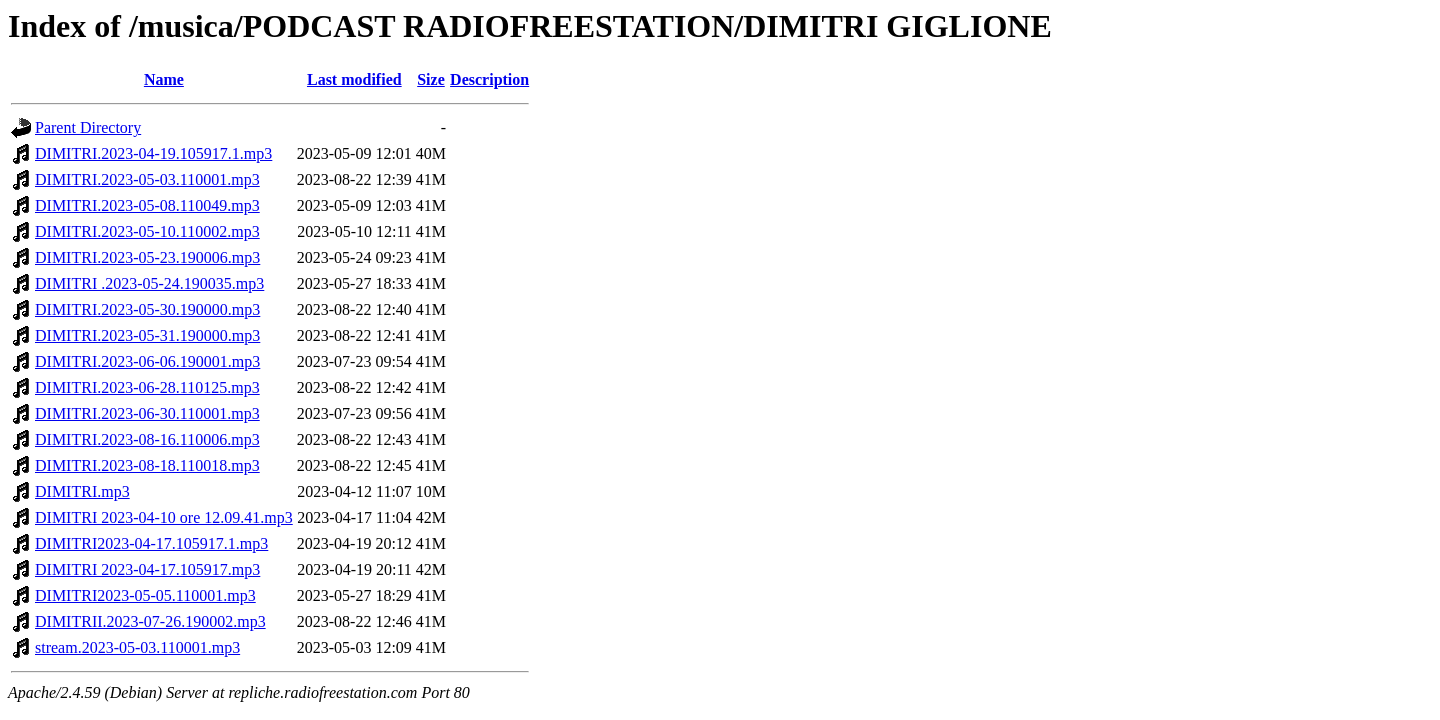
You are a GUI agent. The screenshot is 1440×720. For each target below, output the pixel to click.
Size (431, 79)
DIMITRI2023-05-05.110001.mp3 (145, 595)
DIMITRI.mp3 (82, 491)
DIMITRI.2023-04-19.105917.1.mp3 (153, 153)
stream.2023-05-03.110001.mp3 (137, 647)
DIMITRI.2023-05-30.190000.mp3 (147, 309)
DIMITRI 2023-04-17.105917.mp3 (147, 569)
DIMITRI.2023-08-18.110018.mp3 (147, 465)
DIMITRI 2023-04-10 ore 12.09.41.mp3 (164, 517)
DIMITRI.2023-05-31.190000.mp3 (147, 335)
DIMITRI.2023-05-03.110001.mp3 (147, 179)
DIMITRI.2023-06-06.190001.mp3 (147, 361)
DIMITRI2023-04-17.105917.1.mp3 (151, 543)
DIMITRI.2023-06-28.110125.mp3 (147, 387)
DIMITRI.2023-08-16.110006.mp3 (147, 439)
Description (489, 79)
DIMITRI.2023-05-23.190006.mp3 (147, 257)
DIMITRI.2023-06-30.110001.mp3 (147, 413)
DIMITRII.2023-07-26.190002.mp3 (150, 621)
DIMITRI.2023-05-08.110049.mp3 (147, 205)
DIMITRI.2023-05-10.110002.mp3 (147, 231)
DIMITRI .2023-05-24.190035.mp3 (149, 283)
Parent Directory (88, 127)
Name (164, 79)
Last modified (354, 79)
